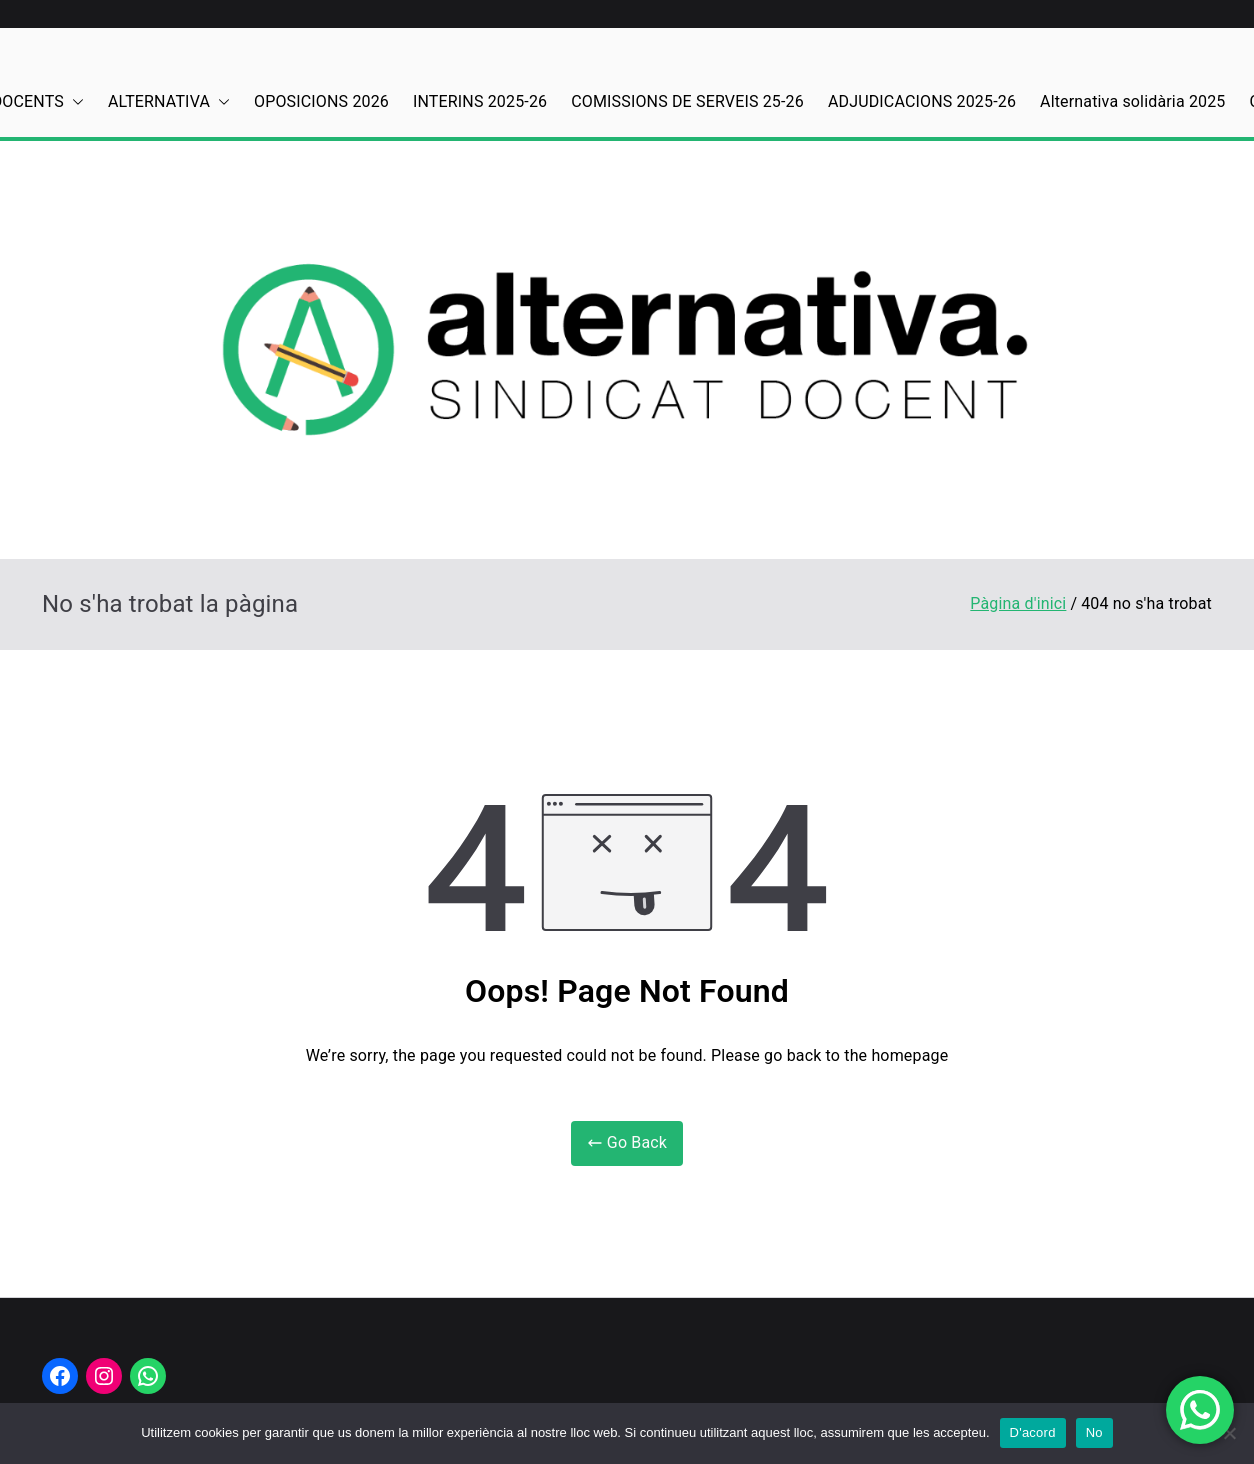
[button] (74, 102)
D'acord (1033, 1432)
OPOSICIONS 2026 (321, 101)
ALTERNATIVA (169, 102)
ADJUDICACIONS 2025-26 (922, 101)
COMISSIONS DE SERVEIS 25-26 (687, 101)
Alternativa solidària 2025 (1132, 101)
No (1094, 1432)
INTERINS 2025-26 (480, 101)
